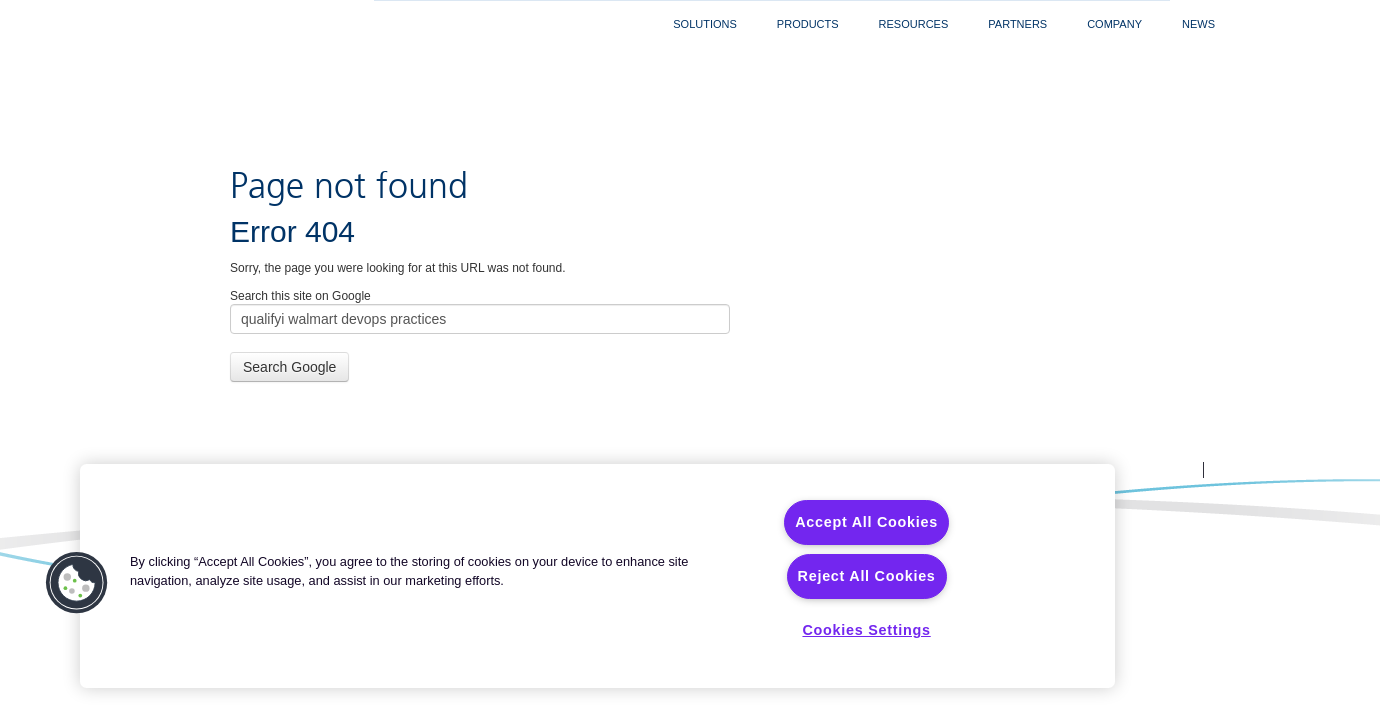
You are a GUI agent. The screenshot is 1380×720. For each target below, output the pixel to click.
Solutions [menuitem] (705, 24)
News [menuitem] (1198, 24)
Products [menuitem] (808, 24)
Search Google (289, 290)
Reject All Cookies (867, 576)
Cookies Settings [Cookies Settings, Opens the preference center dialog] (866, 630)
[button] (77, 583)
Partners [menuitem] (1017, 24)
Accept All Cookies (866, 522)
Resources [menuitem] (914, 24)
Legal (783, 393)
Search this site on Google (300, 219)
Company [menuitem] (1114, 24)
